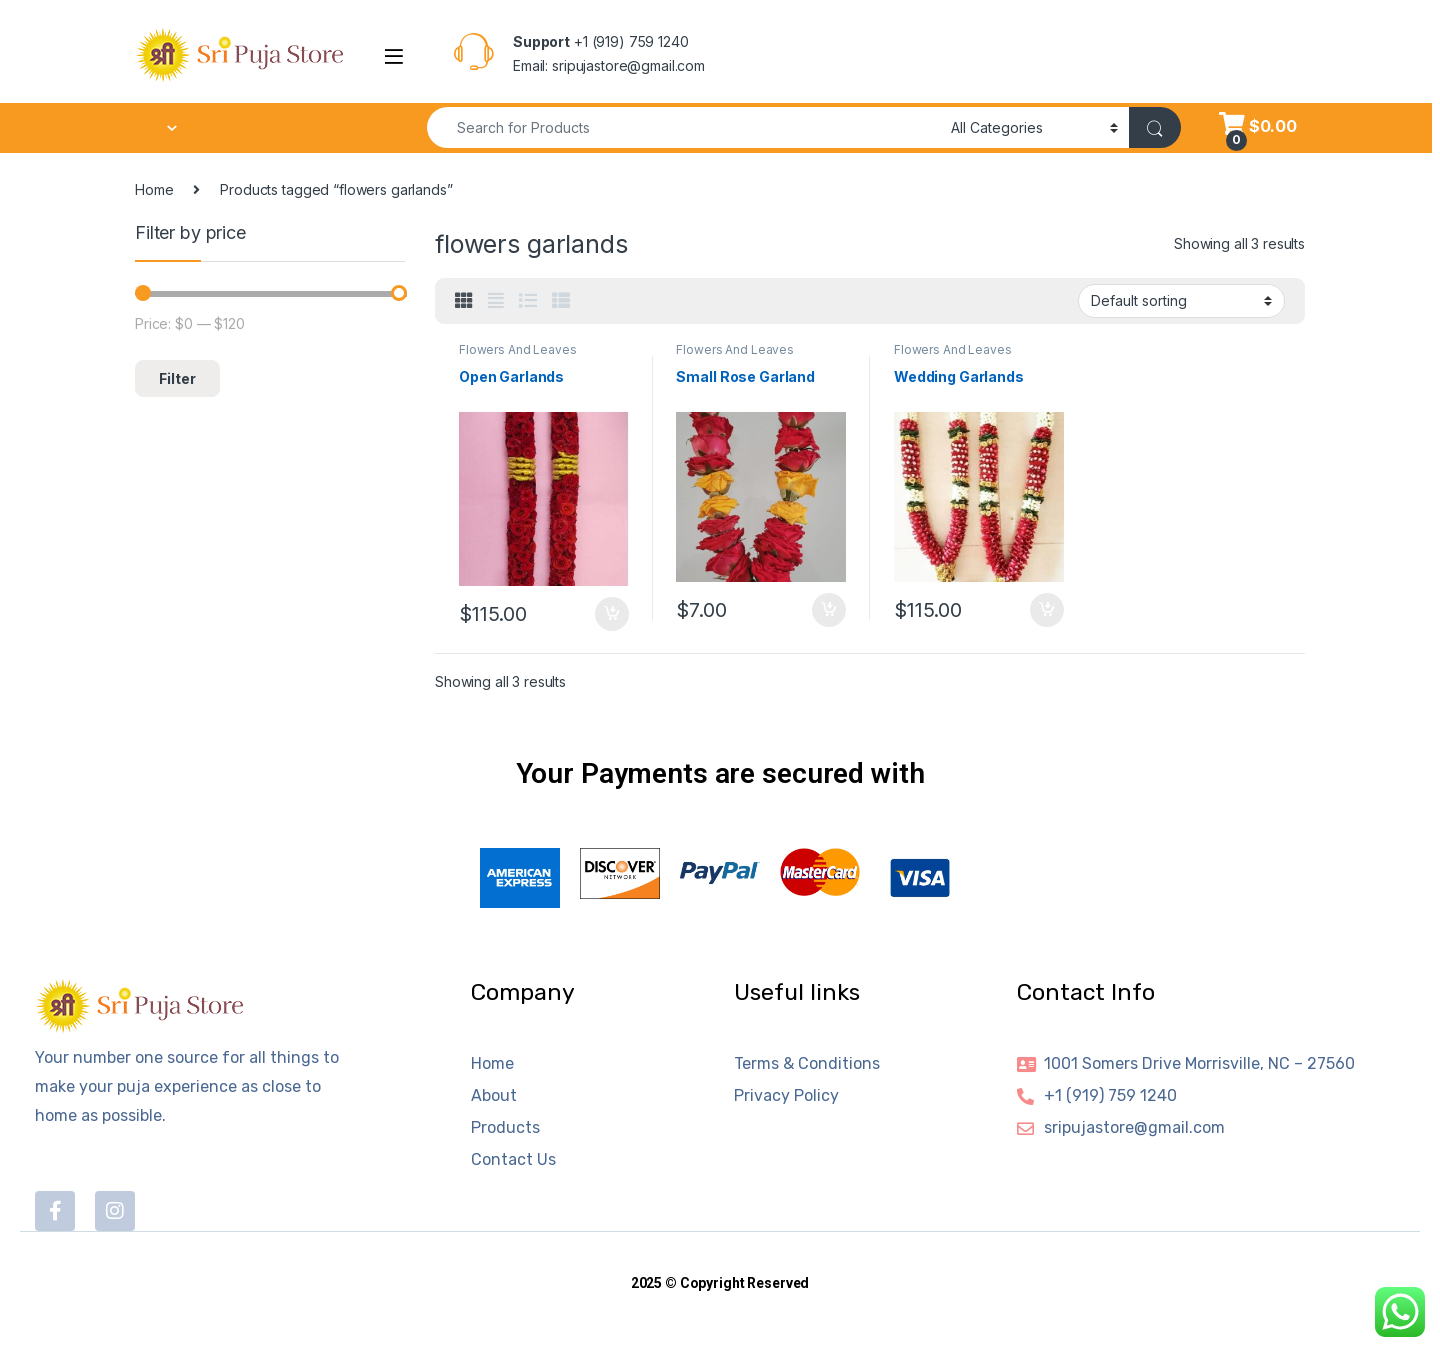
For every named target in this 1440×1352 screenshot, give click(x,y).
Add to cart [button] (612, 614)
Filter (177, 378)
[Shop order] (1181, 301)
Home (154, 189)
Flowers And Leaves (517, 349)
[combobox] (683, 127)
